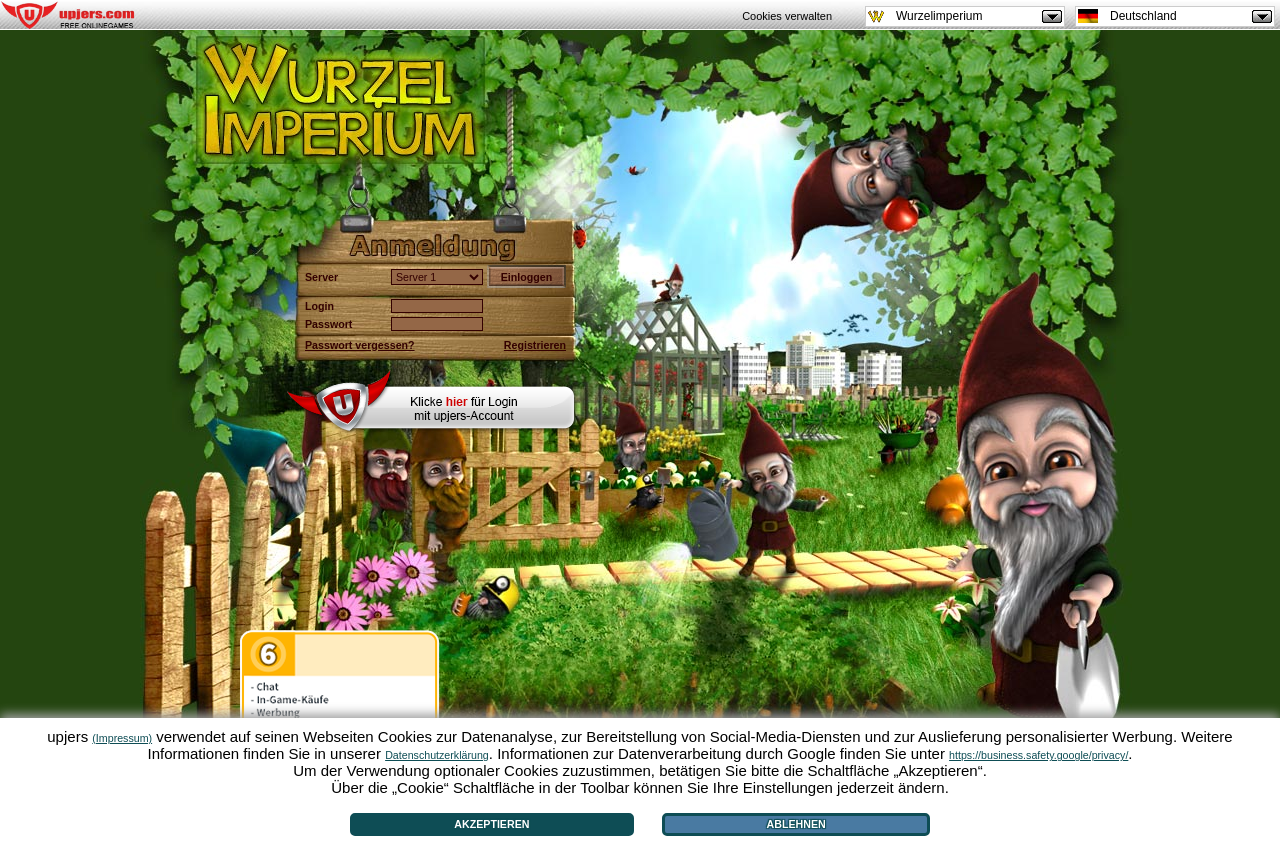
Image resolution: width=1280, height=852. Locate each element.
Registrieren (535, 345)
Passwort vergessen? (360, 345)
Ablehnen (796, 824)
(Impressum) (122, 738)
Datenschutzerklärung (437, 755)
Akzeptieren (491, 824)
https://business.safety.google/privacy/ (1038, 755)
